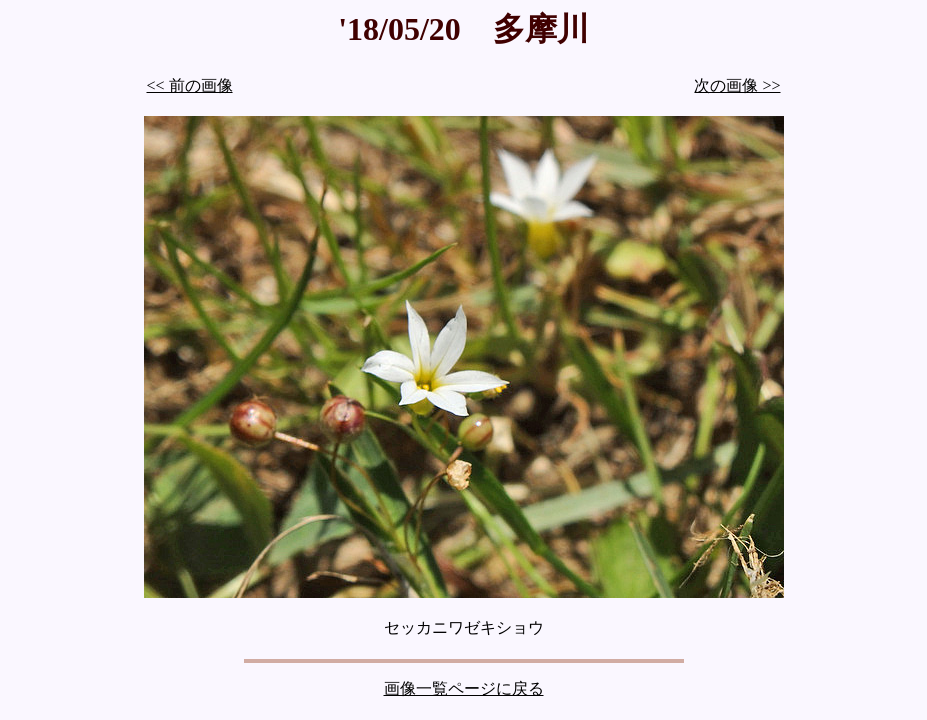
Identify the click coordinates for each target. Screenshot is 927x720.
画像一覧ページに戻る (464, 688)
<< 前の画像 (190, 85)
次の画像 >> (737, 85)
